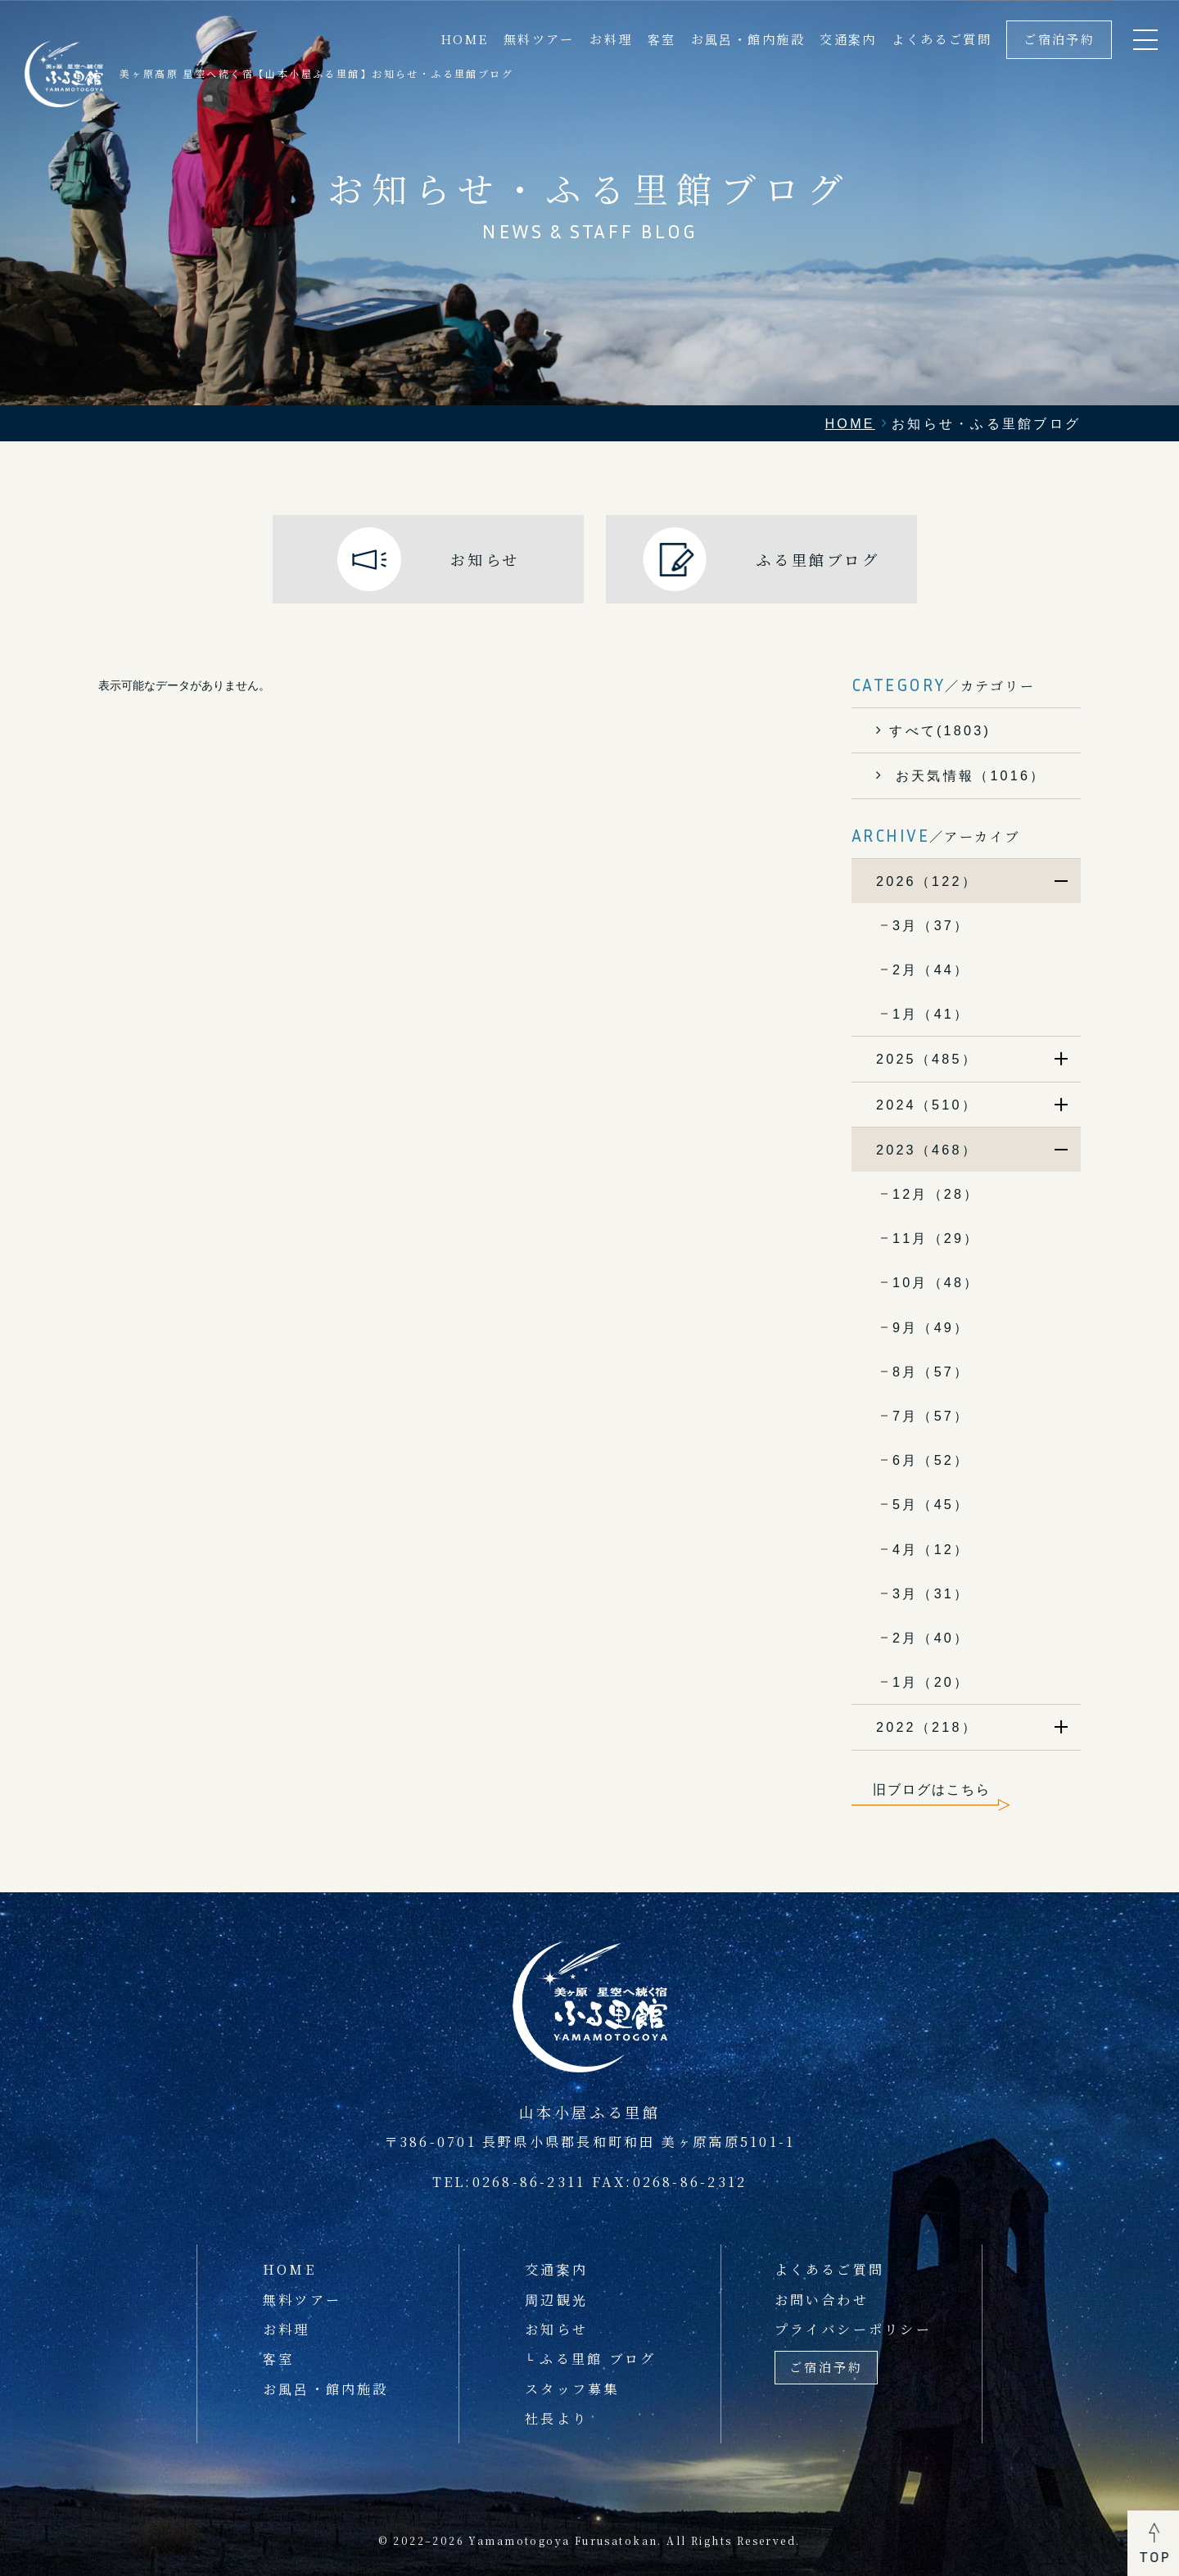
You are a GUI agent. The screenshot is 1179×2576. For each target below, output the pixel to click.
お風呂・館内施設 (748, 38)
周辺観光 (556, 2299)
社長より (556, 2418)
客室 (662, 38)
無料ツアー (539, 38)
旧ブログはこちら (932, 1789)
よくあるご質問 (942, 38)
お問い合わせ (822, 2299)
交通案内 (848, 38)
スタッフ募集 (572, 2388)
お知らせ (556, 2329)
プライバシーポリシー (853, 2329)
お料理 (611, 38)
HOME (464, 38)
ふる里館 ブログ (598, 2358)
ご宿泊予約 (1059, 38)
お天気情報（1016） (967, 775)
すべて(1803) (940, 730)
